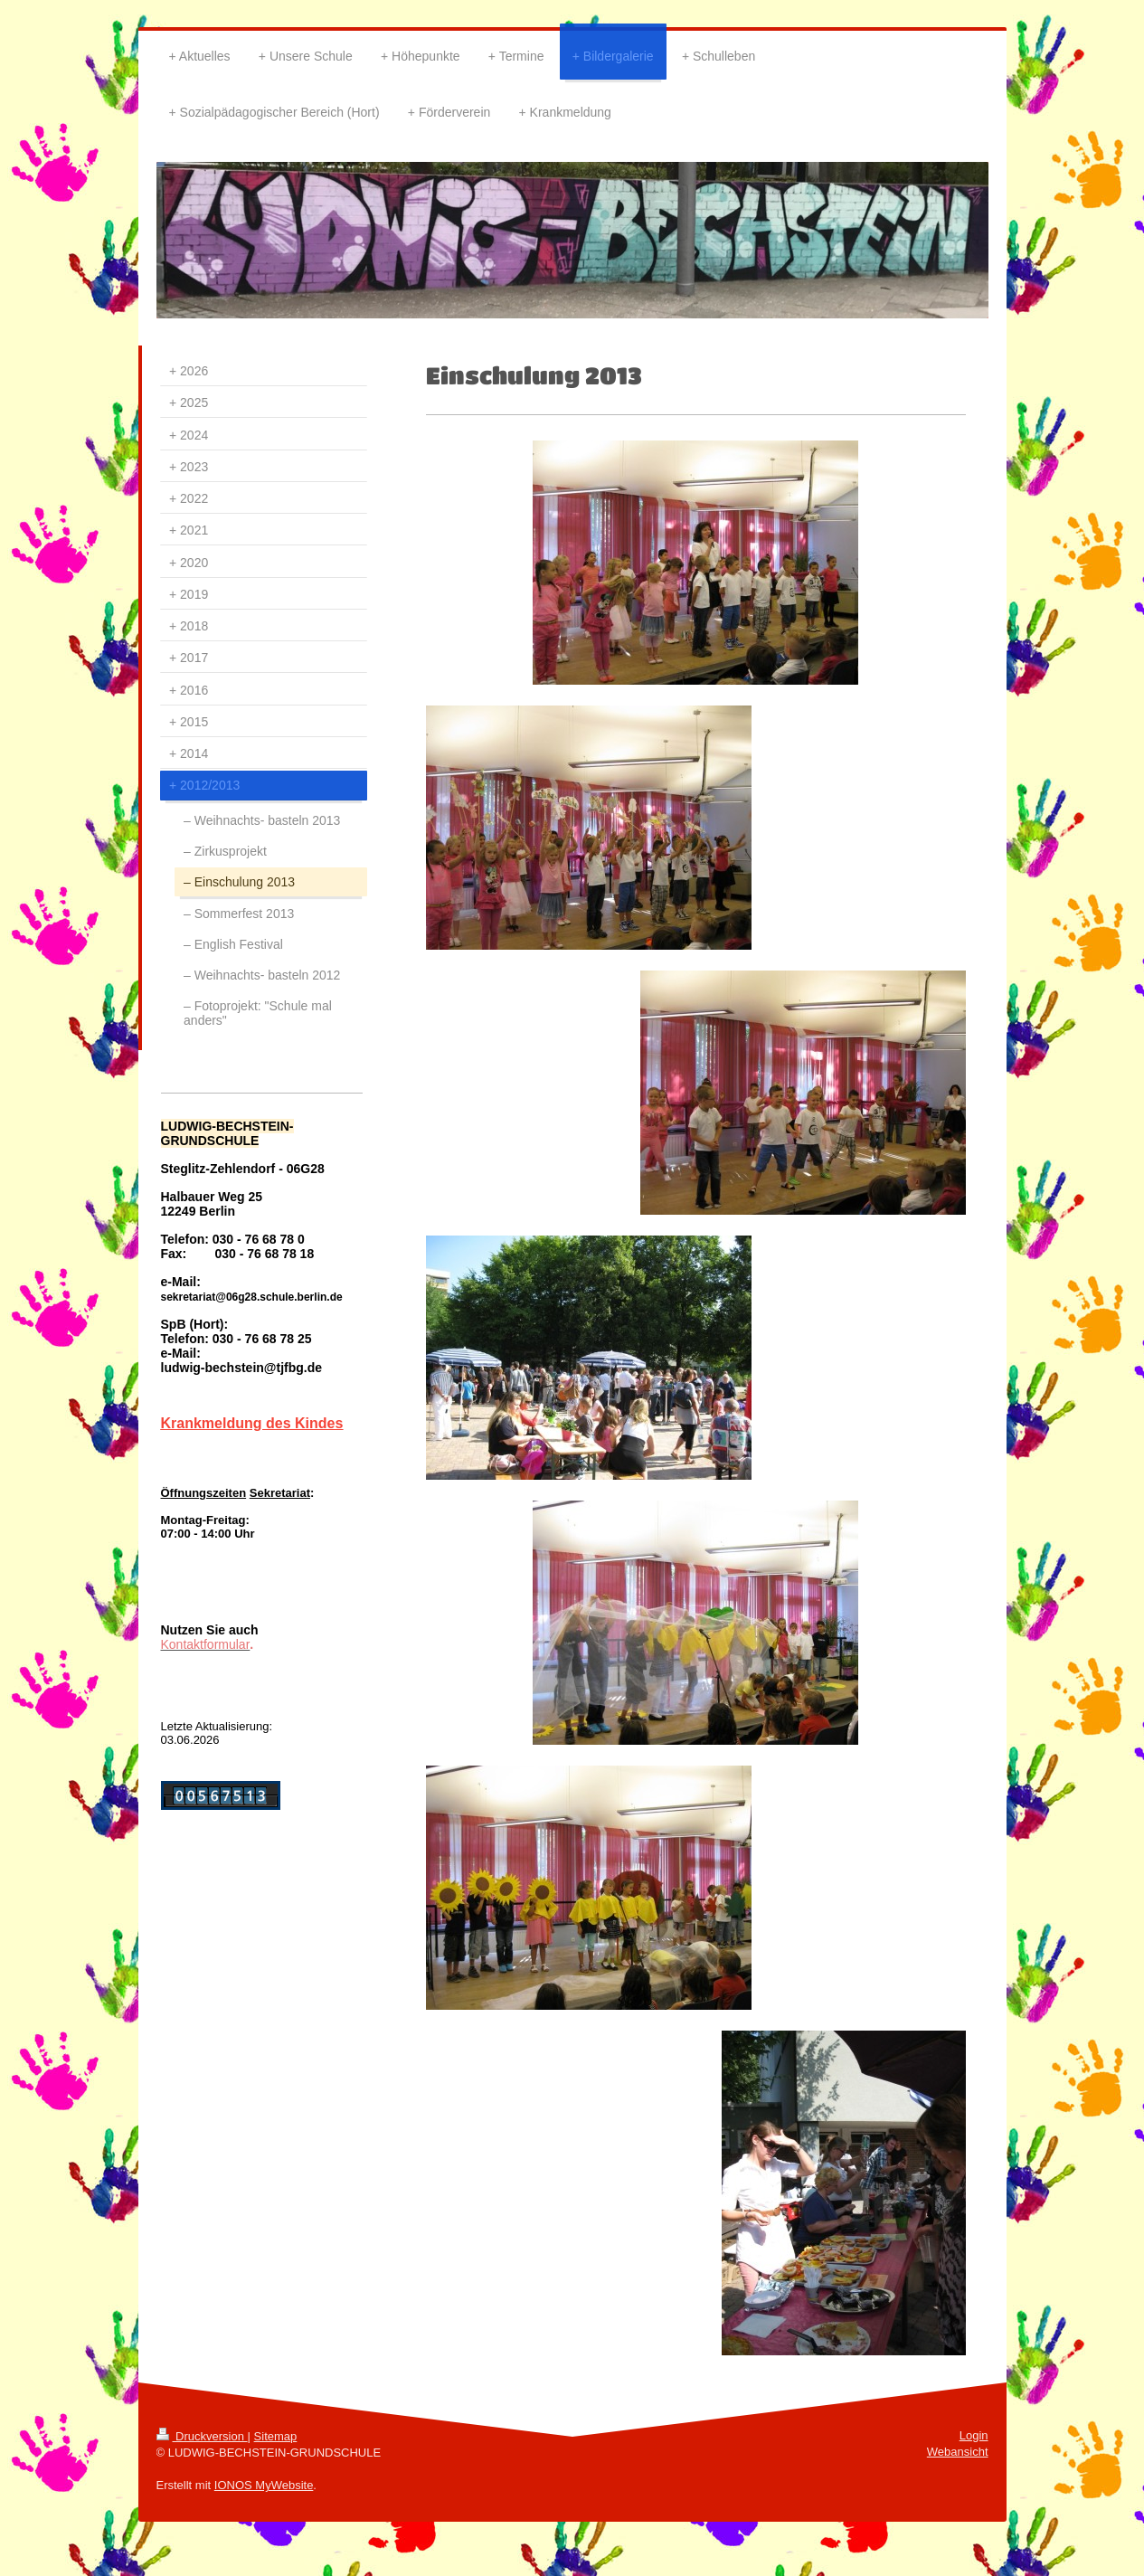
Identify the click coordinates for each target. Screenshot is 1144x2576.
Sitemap (276, 2436)
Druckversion (202, 2436)
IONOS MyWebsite (264, 2485)
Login (974, 2435)
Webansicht (957, 2451)
